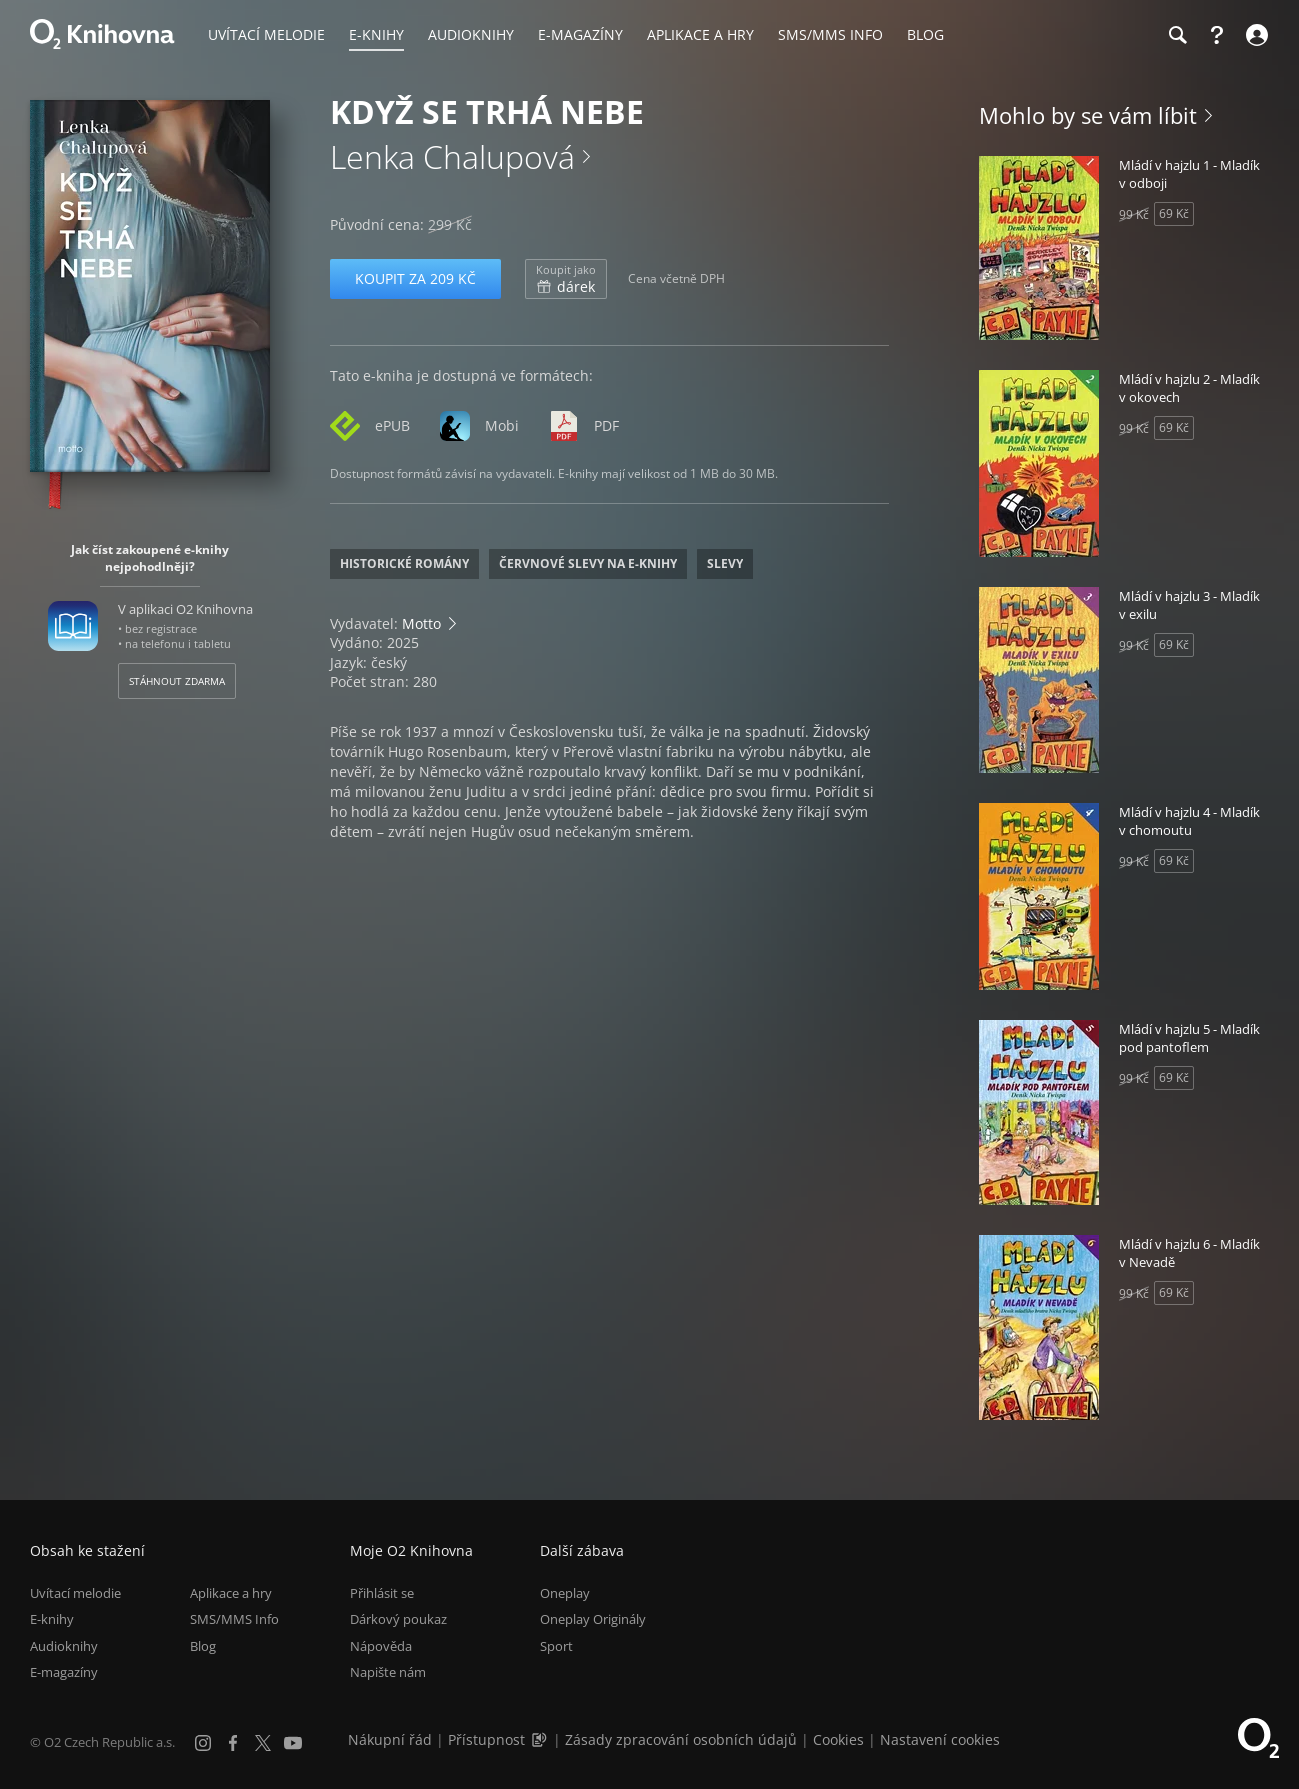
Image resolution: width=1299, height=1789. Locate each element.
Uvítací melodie (75, 1593)
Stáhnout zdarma (177, 681)
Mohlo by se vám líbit (1088, 115)
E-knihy (52, 1620)
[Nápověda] (1217, 35)
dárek (566, 279)
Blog (203, 1646)
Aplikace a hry (231, 1593)
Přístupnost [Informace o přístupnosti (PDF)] (486, 1739)
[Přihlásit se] (1254, 35)
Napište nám (388, 1672)
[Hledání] (1177, 35)
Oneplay (565, 1593)
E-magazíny (64, 1672)
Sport (556, 1646)
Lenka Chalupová (452, 156)
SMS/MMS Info (234, 1620)
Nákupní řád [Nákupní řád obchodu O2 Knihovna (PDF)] (390, 1739)
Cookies (838, 1739)
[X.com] (263, 1743)
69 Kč (1174, 213)
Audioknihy (64, 1646)
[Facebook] (233, 1743)
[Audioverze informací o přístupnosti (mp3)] (541, 1739)
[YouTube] (293, 1743)
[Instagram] (203, 1743)
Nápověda (381, 1646)
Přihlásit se (382, 1593)
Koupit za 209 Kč (415, 278)
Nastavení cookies (940, 1739)
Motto (421, 623)
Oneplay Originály (593, 1620)
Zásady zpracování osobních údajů (681, 1739)
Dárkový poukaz (398, 1620)
